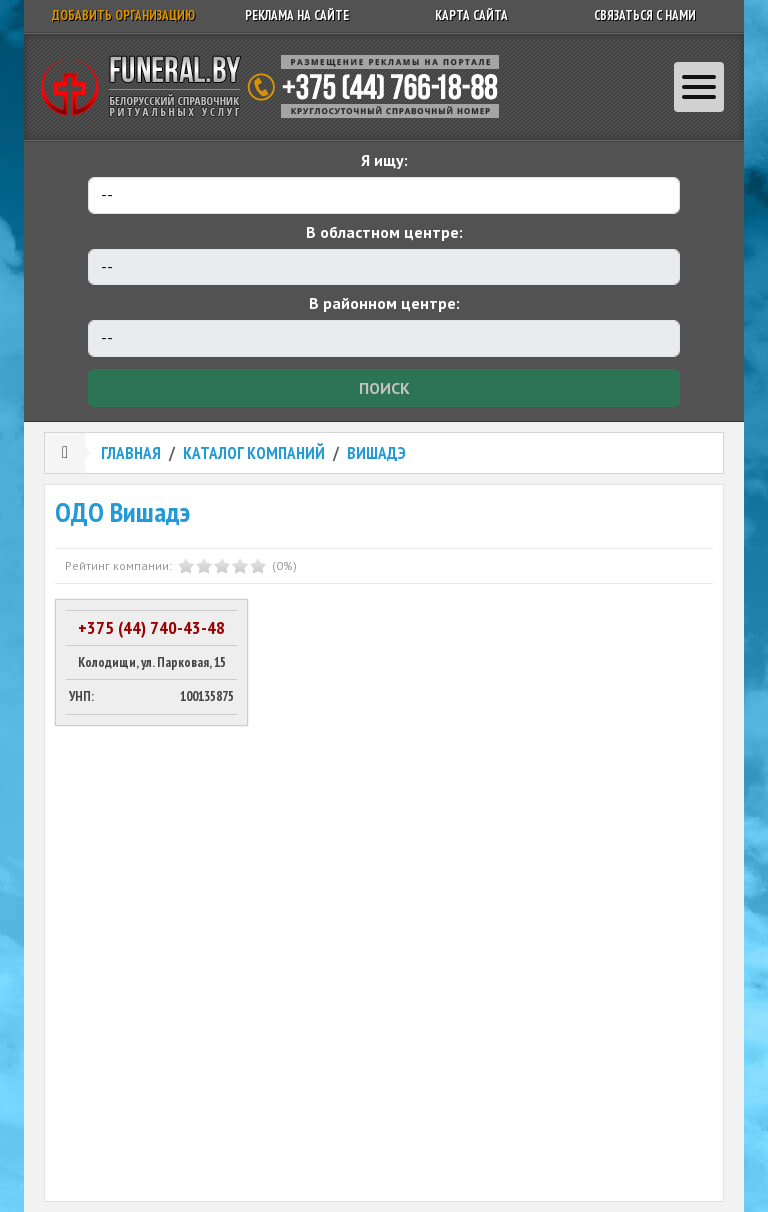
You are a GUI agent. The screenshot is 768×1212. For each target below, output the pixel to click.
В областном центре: (384, 232)
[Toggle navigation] (699, 87)
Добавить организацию (123, 15)
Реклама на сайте (297, 15)
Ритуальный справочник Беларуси (277, 87)
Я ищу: (384, 160)
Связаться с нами (645, 15)
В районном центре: (384, 303)
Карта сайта (471, 15)
